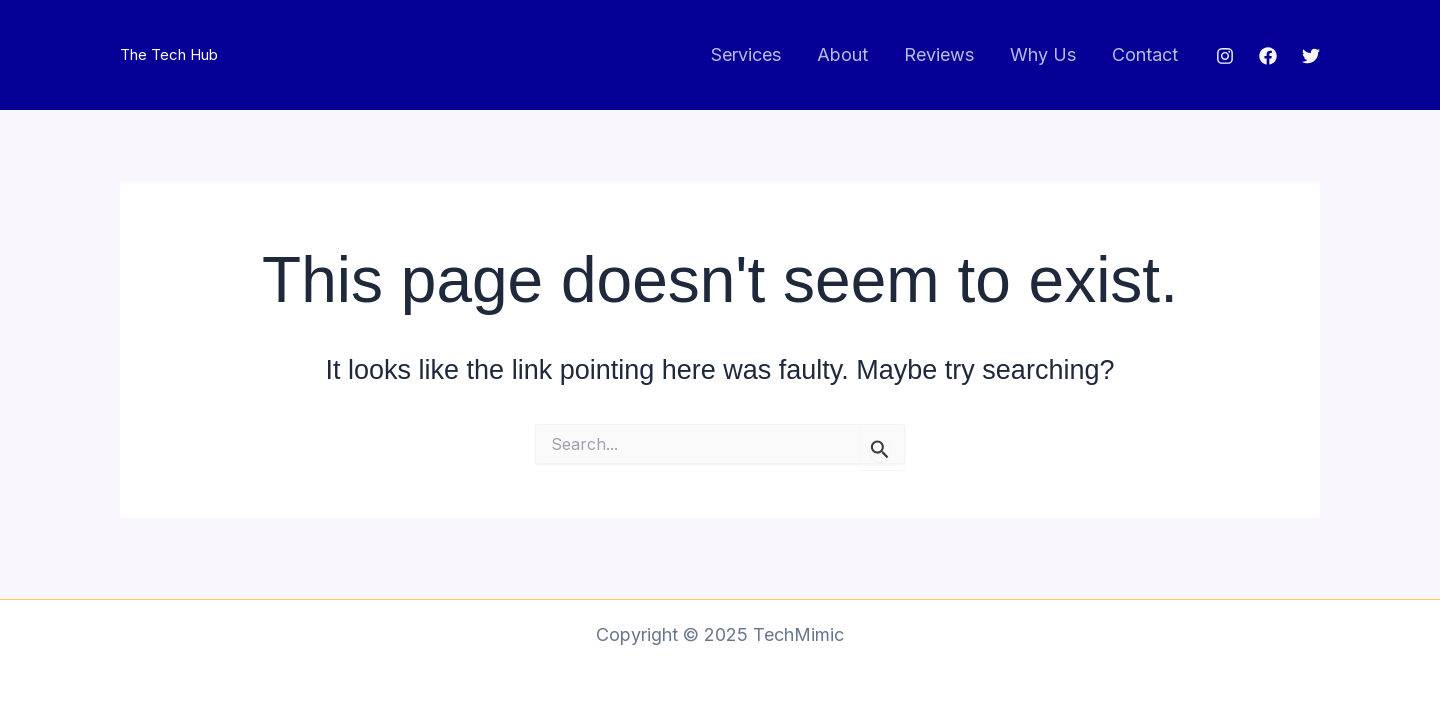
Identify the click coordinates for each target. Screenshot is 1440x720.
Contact (1145, 54)
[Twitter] (1311, 56)
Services (746, 54)
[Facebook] (1268, 56)
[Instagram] (1225, 56)
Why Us (1043, 54)
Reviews (939, 54)
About (842, 54)
